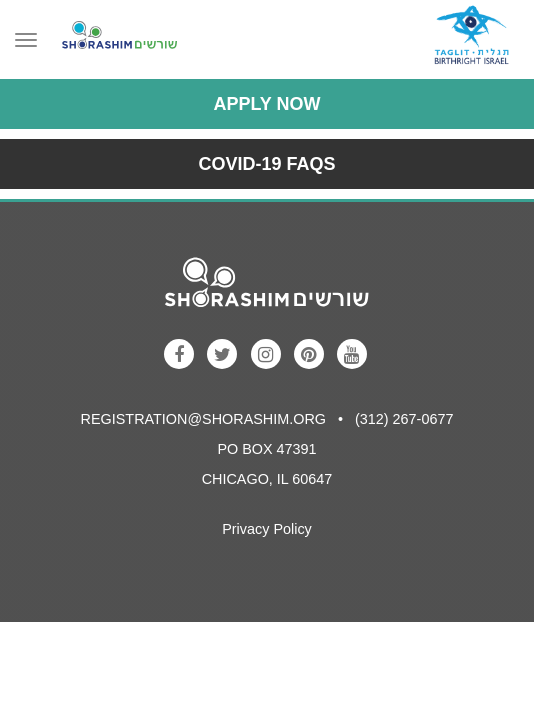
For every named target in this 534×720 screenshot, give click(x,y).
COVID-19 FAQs (266, 164)
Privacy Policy (267, 529)
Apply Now (266, 104)
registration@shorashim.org (203, 419)
